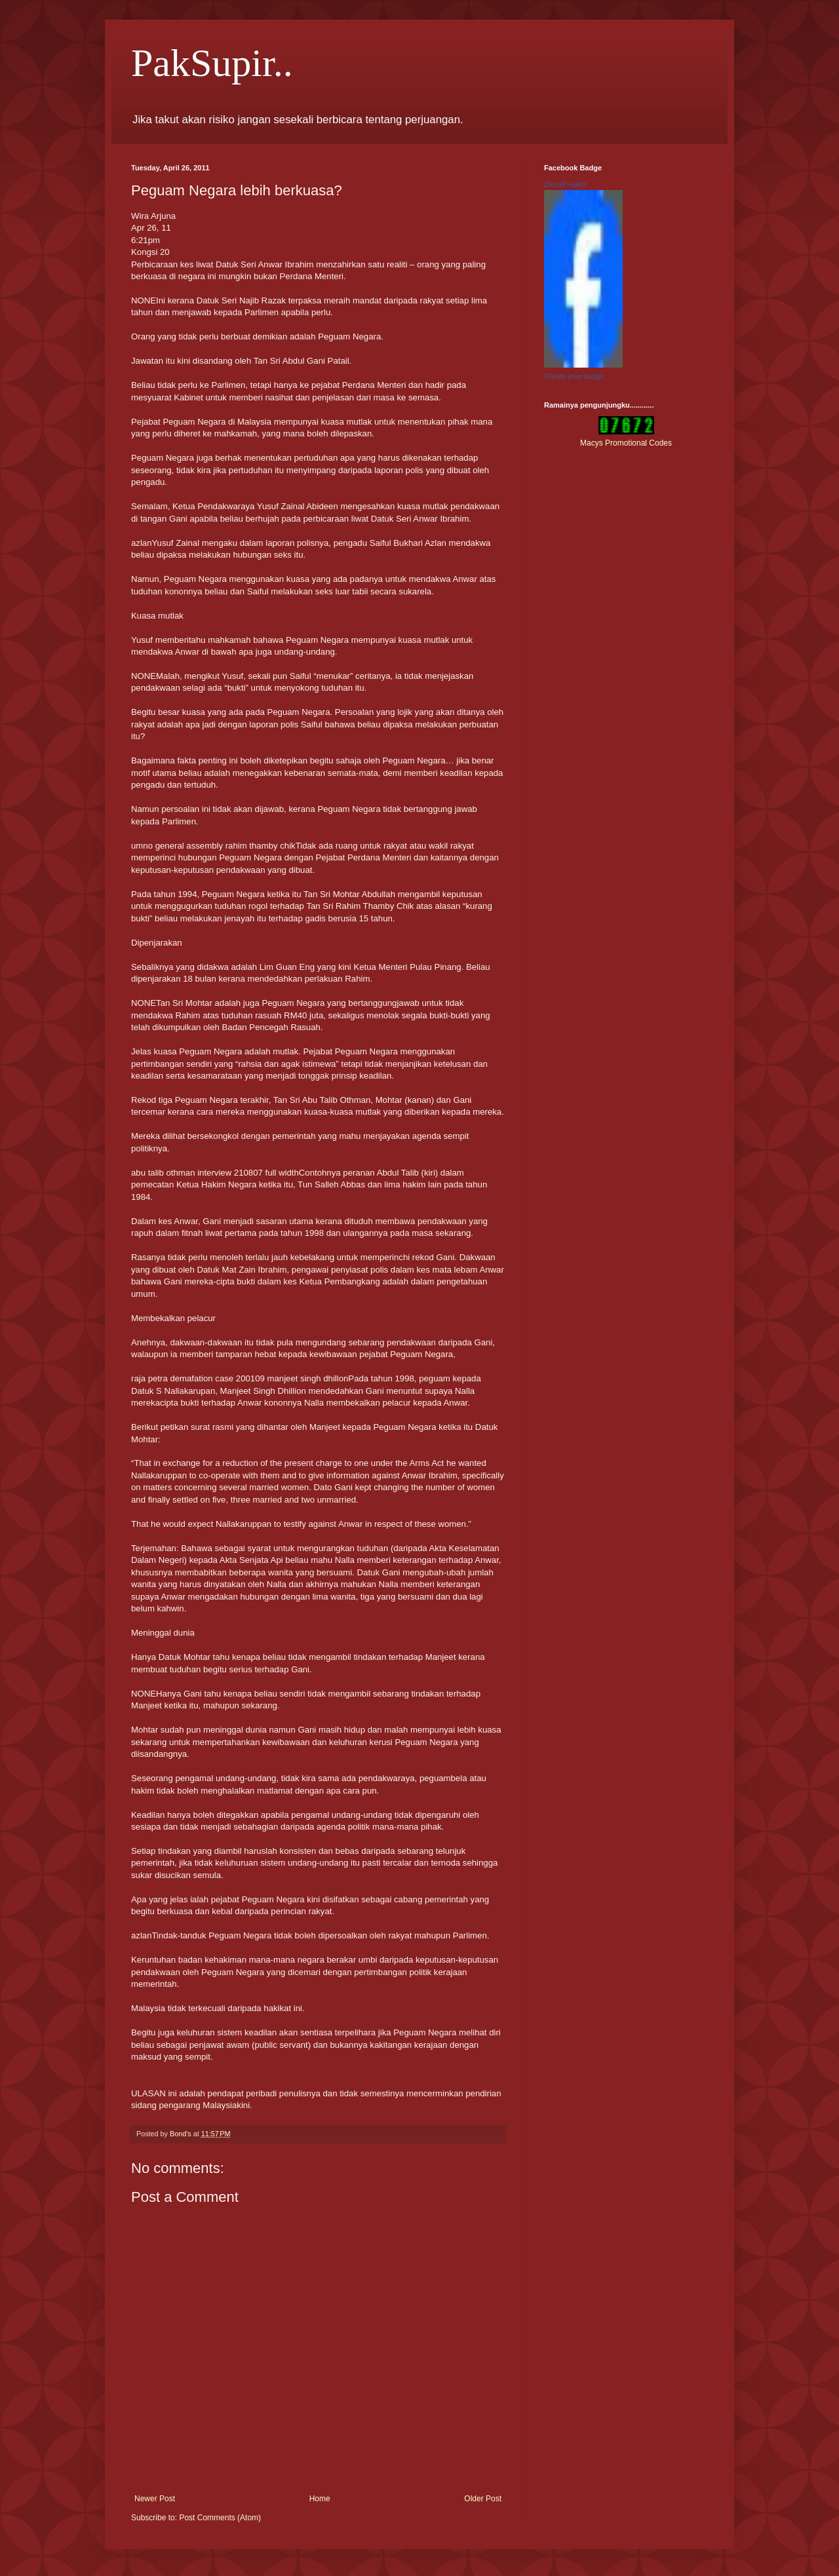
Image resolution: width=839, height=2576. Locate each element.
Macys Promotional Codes (626, 443)
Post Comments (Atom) (220, 2517)
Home (319, 2498)
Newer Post (154, 2498)
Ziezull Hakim (565, 184)
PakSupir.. (212, 63)
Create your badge (574, 376)
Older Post (482, 2498)
